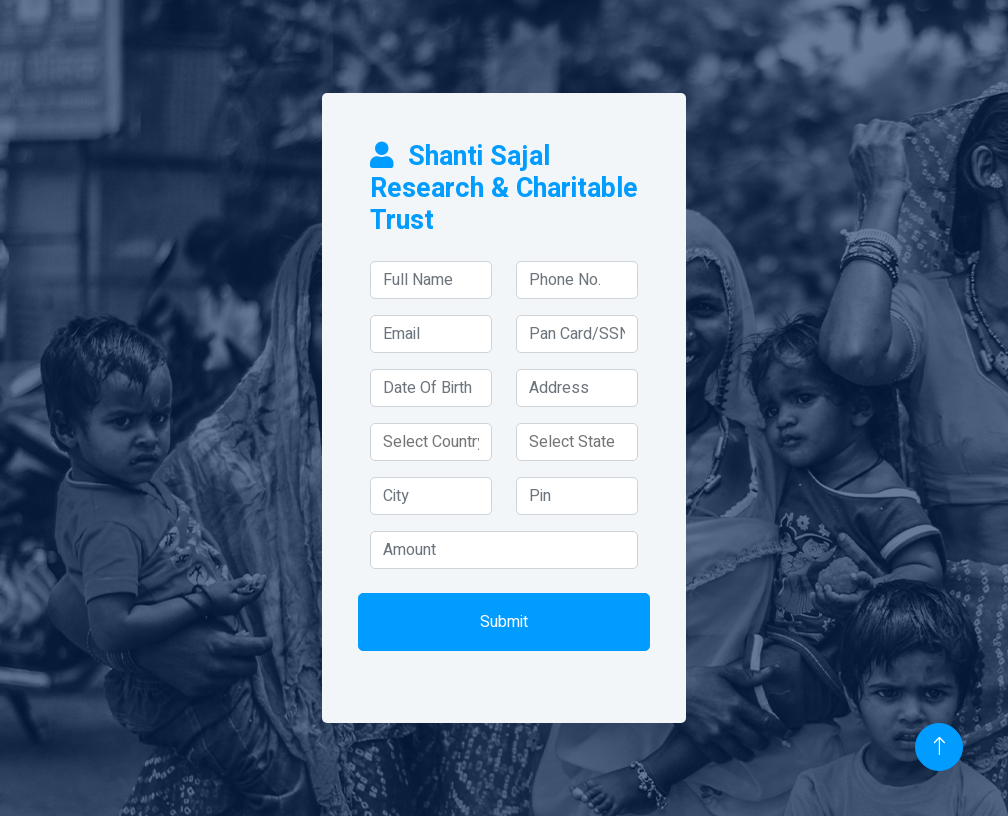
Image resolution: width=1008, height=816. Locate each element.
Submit (504, 622)
